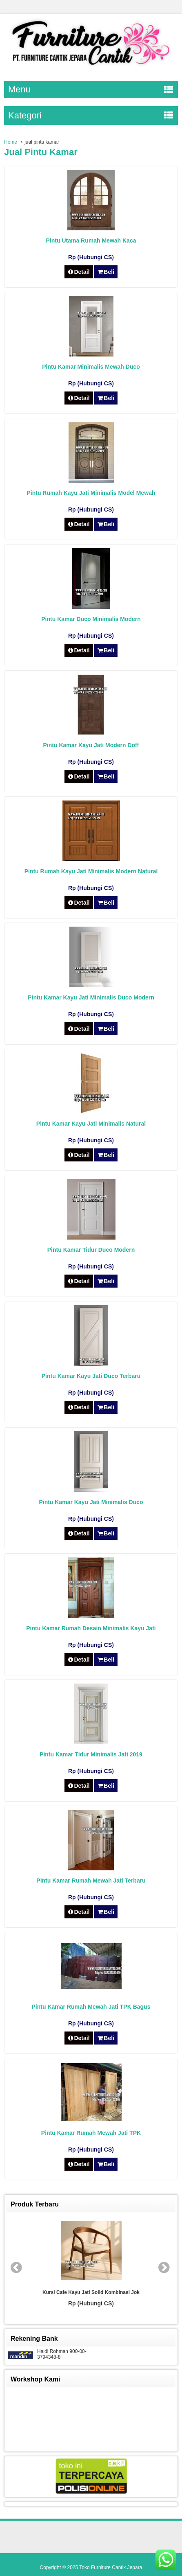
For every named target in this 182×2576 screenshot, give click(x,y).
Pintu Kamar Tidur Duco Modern (91, 1249)
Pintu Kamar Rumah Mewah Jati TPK (91, 2133)
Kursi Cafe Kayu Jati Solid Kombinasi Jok (91, 2292)
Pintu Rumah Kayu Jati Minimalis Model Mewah (91, 493)
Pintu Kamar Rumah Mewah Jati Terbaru (90, 1880)
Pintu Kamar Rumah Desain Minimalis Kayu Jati (90, 1628)
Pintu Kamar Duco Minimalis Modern (90, 619)
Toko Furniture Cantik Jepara (110, 2567)
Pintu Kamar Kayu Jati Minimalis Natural (91, 1123)
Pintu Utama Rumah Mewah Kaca (91, 240)
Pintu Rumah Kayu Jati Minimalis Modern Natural (91, 871)
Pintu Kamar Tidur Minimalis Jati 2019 (91, 1754)
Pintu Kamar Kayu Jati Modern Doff (91, 745)
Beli (106, 272)
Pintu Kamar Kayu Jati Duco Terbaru (91, 1376)
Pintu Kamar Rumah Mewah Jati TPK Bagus (91, 2006)
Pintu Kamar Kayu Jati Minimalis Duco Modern (91, 997)
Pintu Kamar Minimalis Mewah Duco (91, 366)
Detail (79, 272)
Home (10, 142)
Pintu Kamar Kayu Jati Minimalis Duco (91, 1502)
